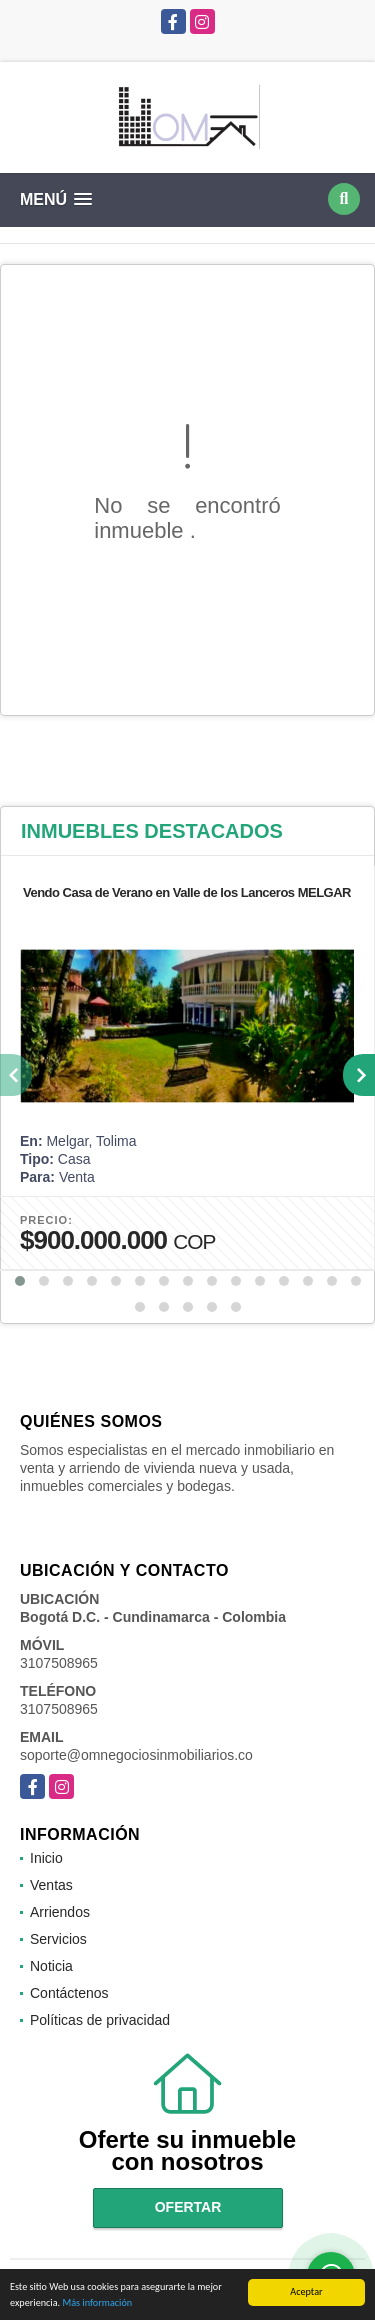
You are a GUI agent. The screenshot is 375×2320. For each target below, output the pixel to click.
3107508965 (59, 1663)
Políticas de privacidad (100, 2020)
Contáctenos (69, 1993)
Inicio (46, 1858)
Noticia (51, 1966)
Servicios (58, 1939)
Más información (97, 2303)
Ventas (51, 1885)
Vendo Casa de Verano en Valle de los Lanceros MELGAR (187, 892)
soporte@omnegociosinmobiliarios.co (136, 1755)
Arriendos (60, 1912)
